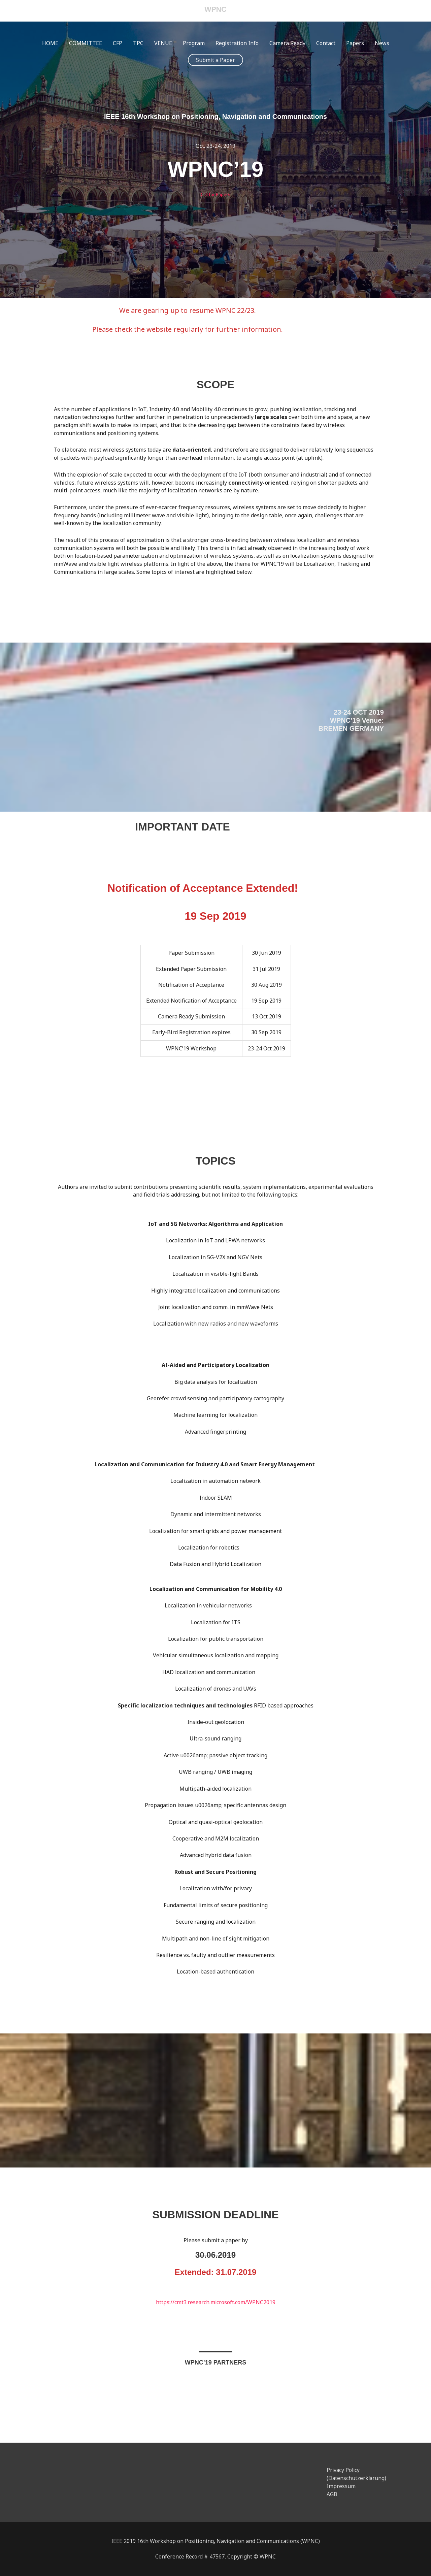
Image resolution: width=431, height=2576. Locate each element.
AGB (332, 2494)
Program (194, 43)
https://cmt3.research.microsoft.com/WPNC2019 (216, 2302)
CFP (117, 43)
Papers (355, 43)
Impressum (341, 2486)
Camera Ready (287, 43)
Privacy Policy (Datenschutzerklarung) (357, 2474)
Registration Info (237, 43)
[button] (215, 60)
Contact (325, 43)
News (382, 43)
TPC (138, 43)
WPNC (215, 9)
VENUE (163, 43)
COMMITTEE (85, 43)
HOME (50, 43)
